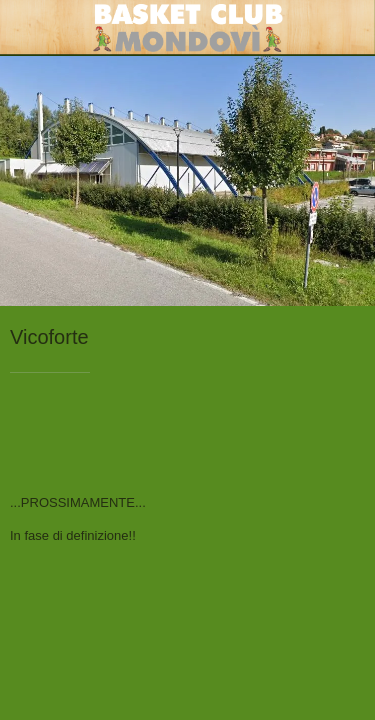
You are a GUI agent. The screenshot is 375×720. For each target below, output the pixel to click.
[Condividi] (341, 433)
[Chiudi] (28, 28)
